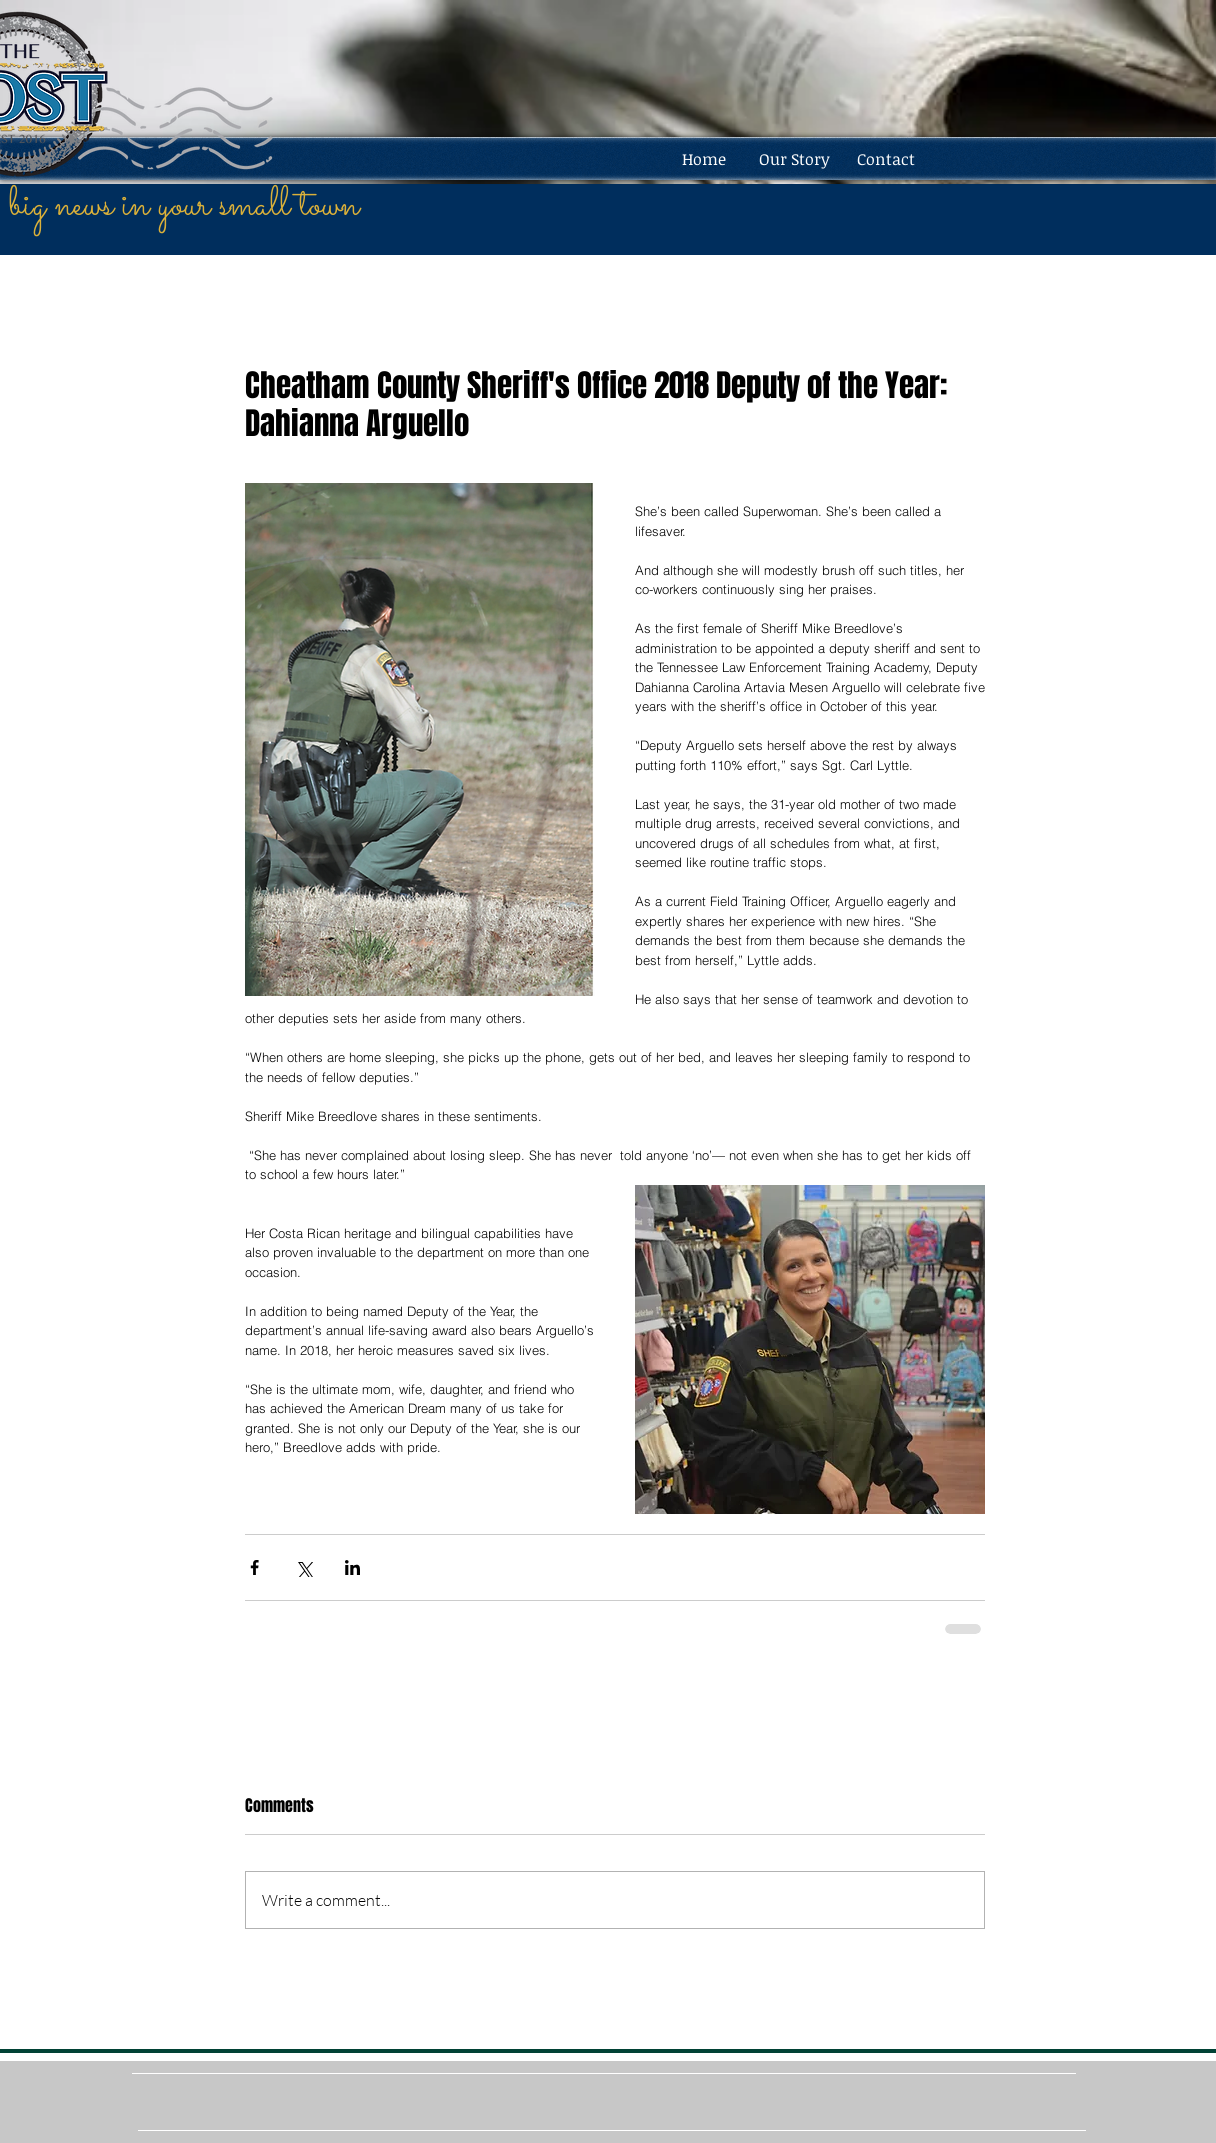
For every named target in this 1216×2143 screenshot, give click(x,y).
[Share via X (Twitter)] (303, 1567)
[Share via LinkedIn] (352, 1567)
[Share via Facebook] (254, 1567)
